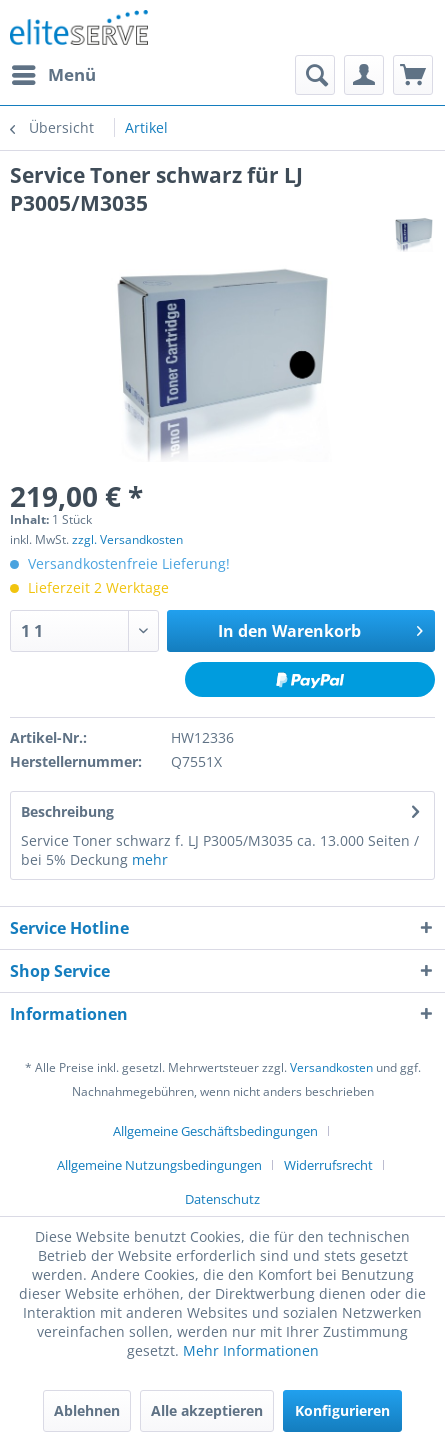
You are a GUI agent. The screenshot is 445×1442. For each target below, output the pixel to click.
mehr (150, 859)
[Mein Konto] (364, 75)
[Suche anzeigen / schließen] (315, 75)
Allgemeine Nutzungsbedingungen (159, 1165)
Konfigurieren (342, 1410)
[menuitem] (53, 75)
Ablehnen (87, 1410)
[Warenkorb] (413, 75)
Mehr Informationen (251, 1350)
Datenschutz (222, 1199)
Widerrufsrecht (328, 1165)
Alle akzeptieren (207, 1410)
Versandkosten (331, 1067)
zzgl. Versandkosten (127, 539)
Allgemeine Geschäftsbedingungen (215, 1131)
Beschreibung (67, 811)
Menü (54, 72)
